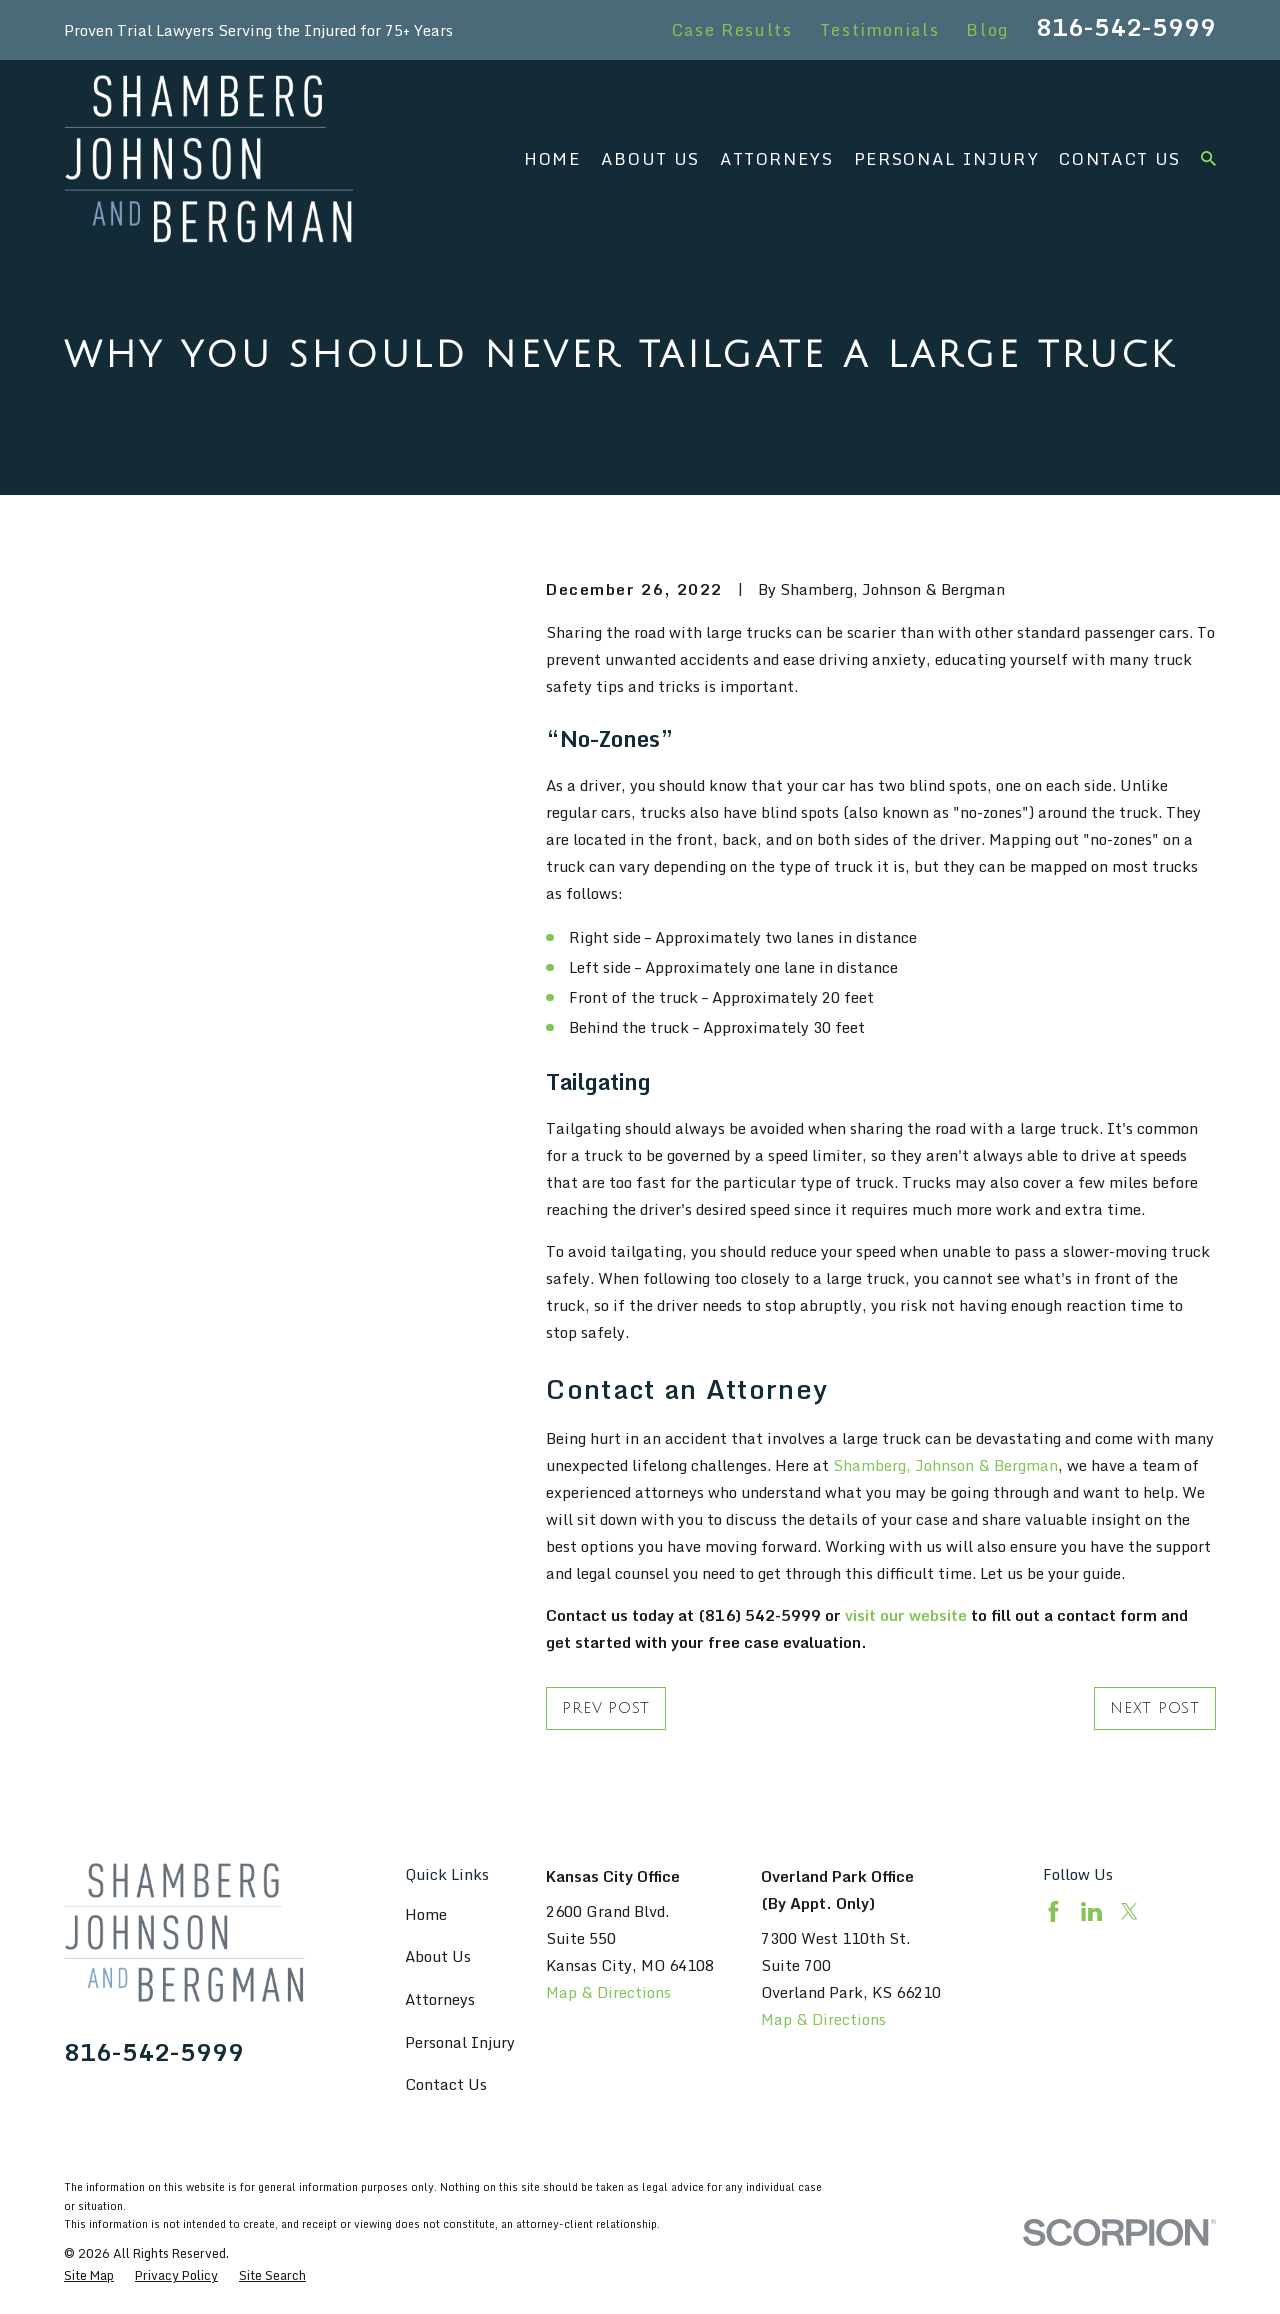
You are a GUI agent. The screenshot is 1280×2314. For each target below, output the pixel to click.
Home (426, 1914)
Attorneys (440, 1999)
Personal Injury (460, 2042)
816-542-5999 (1126, 27)
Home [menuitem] (552, 158)
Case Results (732, 29)
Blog (987, 29)
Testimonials (880, 29)
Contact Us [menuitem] (1120, 158)
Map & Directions (608, 1992)
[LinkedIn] (1091, 1911)
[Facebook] (1053, 1911)
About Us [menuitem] (650, 158)
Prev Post (606, 1708)
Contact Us (446, 2084)
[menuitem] (89, 2275)
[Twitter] (1129, 1911)
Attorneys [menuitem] (777, 158)
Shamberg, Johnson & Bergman (945, 1465)
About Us (438, 1956)
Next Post (1155, 1708)
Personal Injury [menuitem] (947, 158)
